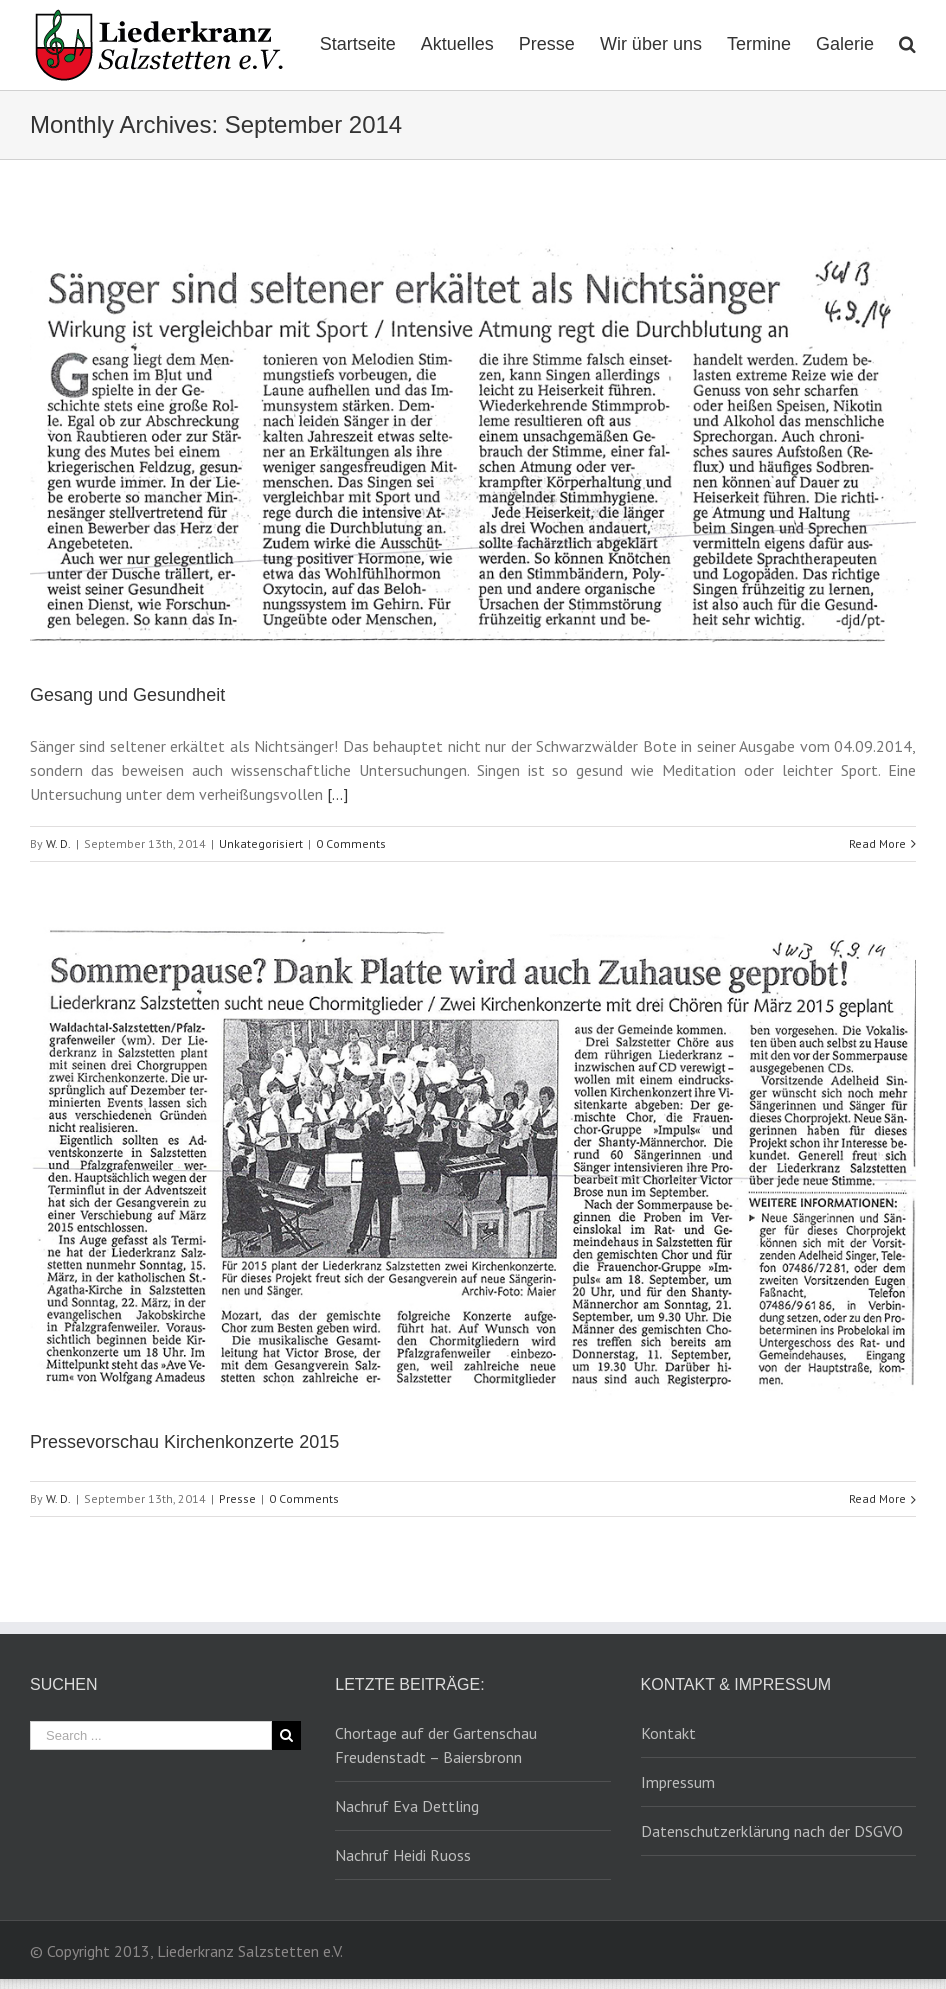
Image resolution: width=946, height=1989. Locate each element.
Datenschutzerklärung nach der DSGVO (772, 1831)
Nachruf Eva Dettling (407, 1806)
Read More (877, 843)
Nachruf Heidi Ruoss (403, 1855)
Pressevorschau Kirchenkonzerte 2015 (184, 1442)
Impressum (678, 1782)
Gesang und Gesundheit (127, 695)
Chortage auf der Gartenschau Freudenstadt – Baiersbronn (436, 1745)
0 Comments (351, 843)
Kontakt (668, 1733)
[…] (337, 794)
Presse (237, 1498)
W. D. (58, 843)
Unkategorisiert (261, 843)
